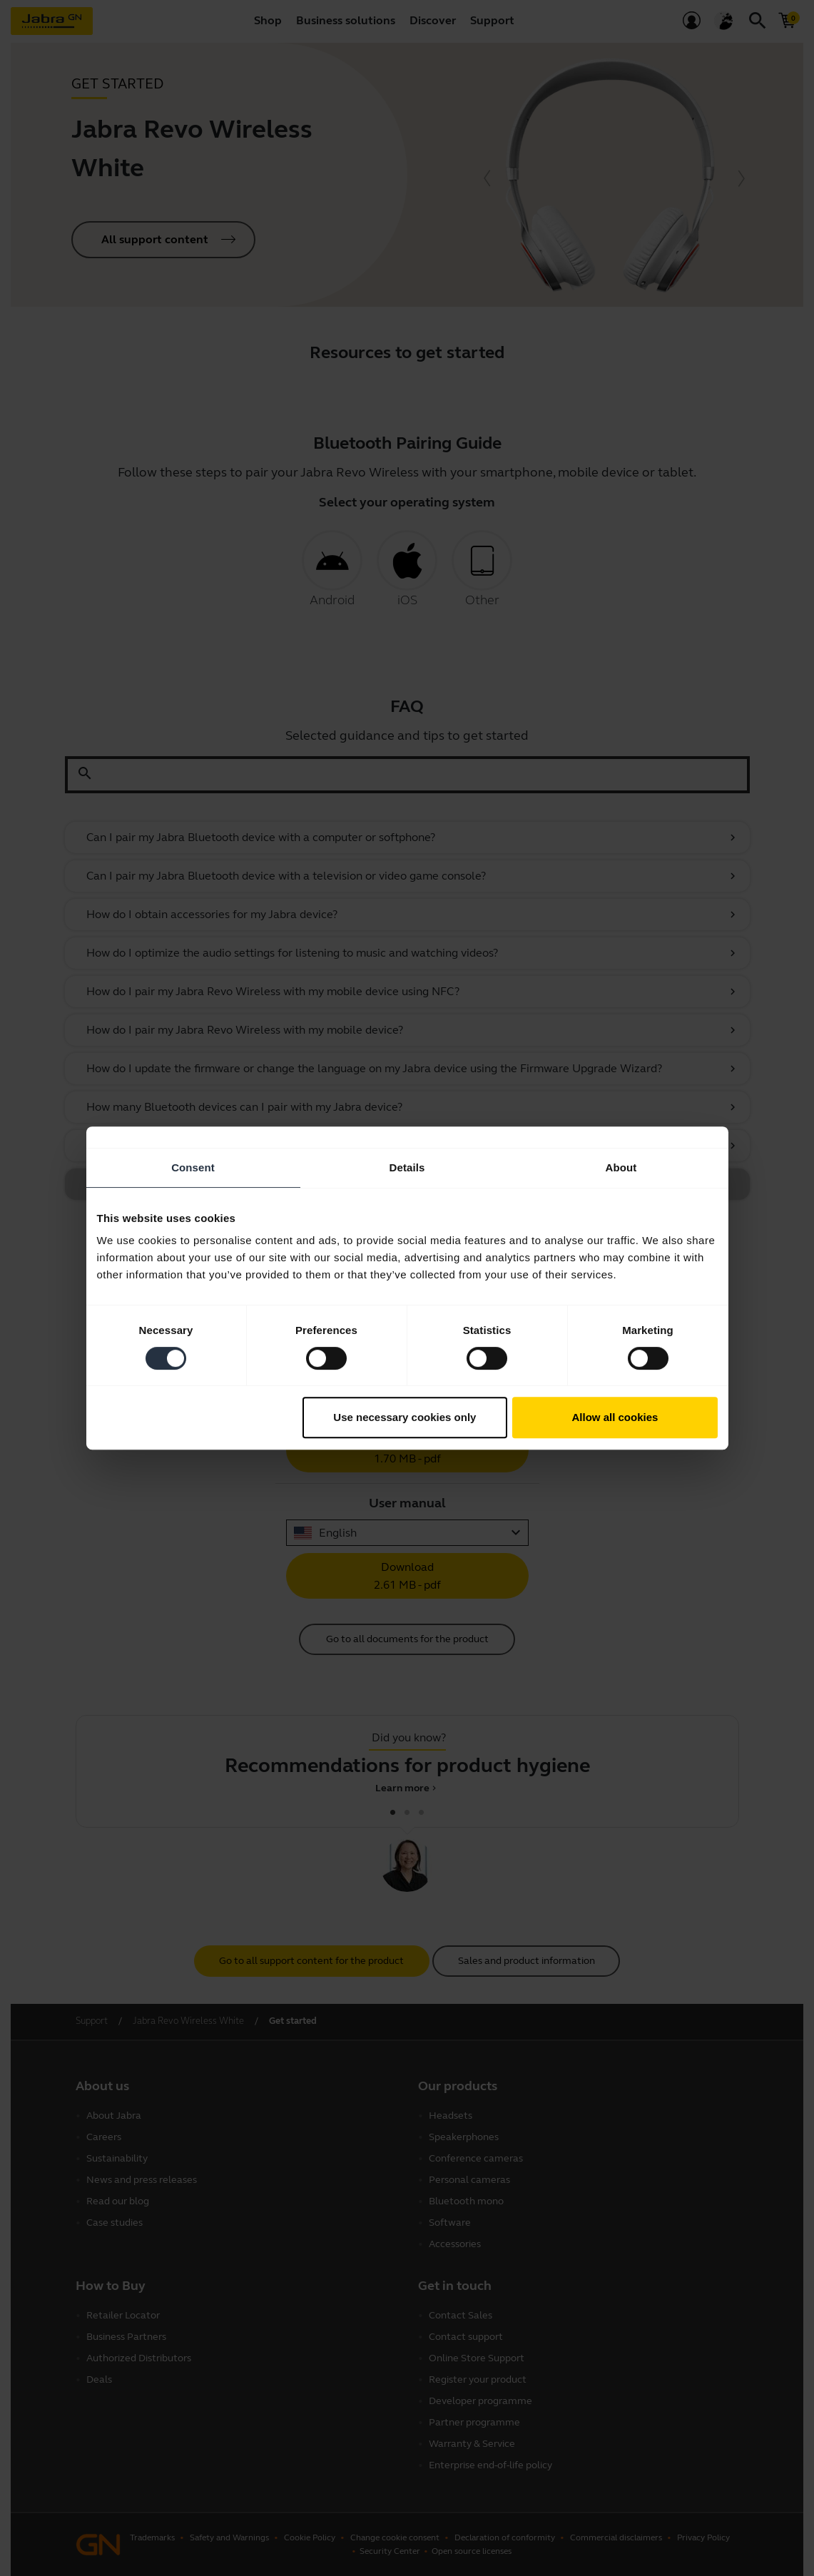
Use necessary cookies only (404, 1417)
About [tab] (621, 1167)
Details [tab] (407, 1167)
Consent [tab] (193, 1167)
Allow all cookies (615, 1417)
